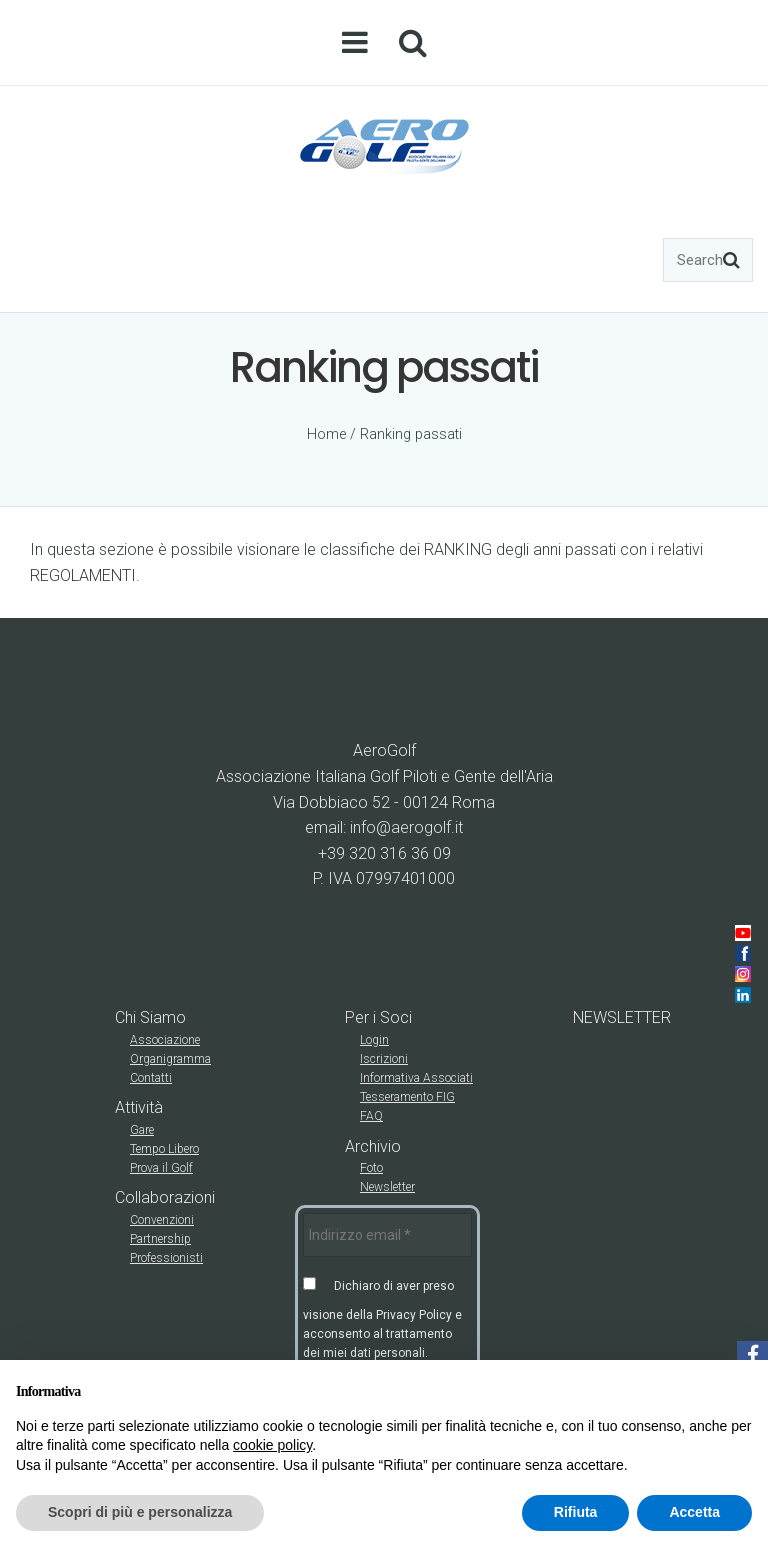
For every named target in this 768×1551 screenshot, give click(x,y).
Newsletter (387, 1187)
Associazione (165, 1040)
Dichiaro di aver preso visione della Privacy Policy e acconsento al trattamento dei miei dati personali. (382, 1318)
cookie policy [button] (272, 1445)
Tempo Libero (164, 1149)
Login (374, 1040)
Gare (142, 1130)
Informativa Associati (416, 1078)
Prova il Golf (161, 1168)
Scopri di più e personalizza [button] (140, 1512)
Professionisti (166, 1258)
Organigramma (170, 1059)
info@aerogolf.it (406, 827)
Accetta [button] (694, 1512)
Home (326, 434)
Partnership (160, 1239)
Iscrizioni (384, 1059)
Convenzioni (162, 1220)
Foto (371, 1168)
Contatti (151, 1078)
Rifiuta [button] (576, 1512)
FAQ (371, 1116)
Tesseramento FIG (407, 1097)
